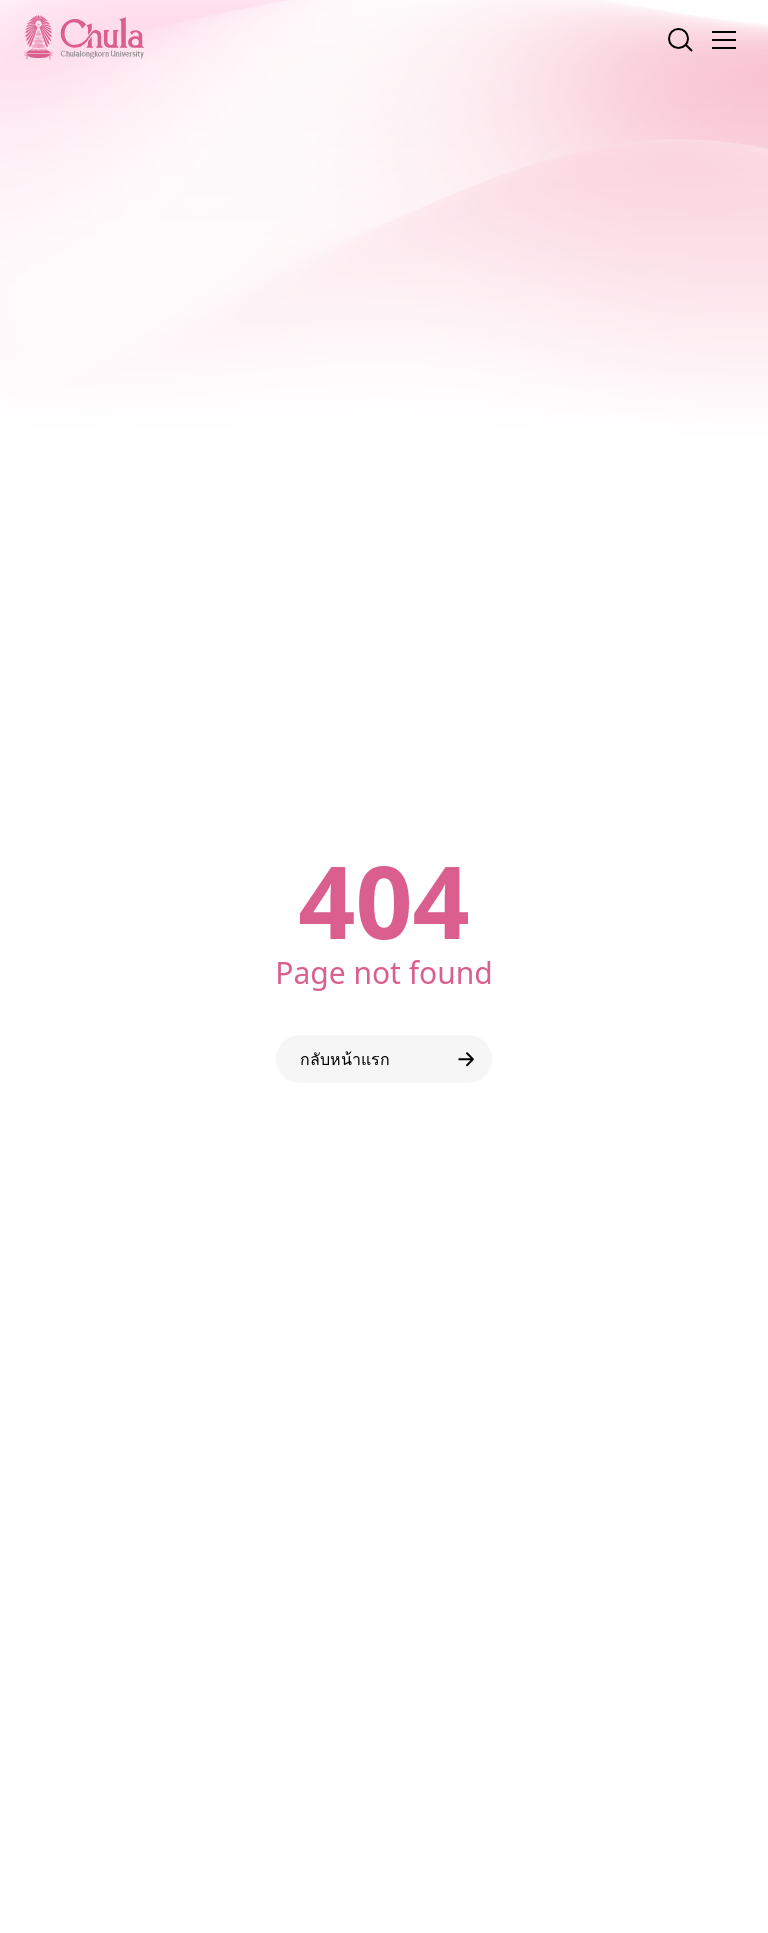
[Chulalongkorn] (84, 37)
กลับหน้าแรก (391, 1059)
